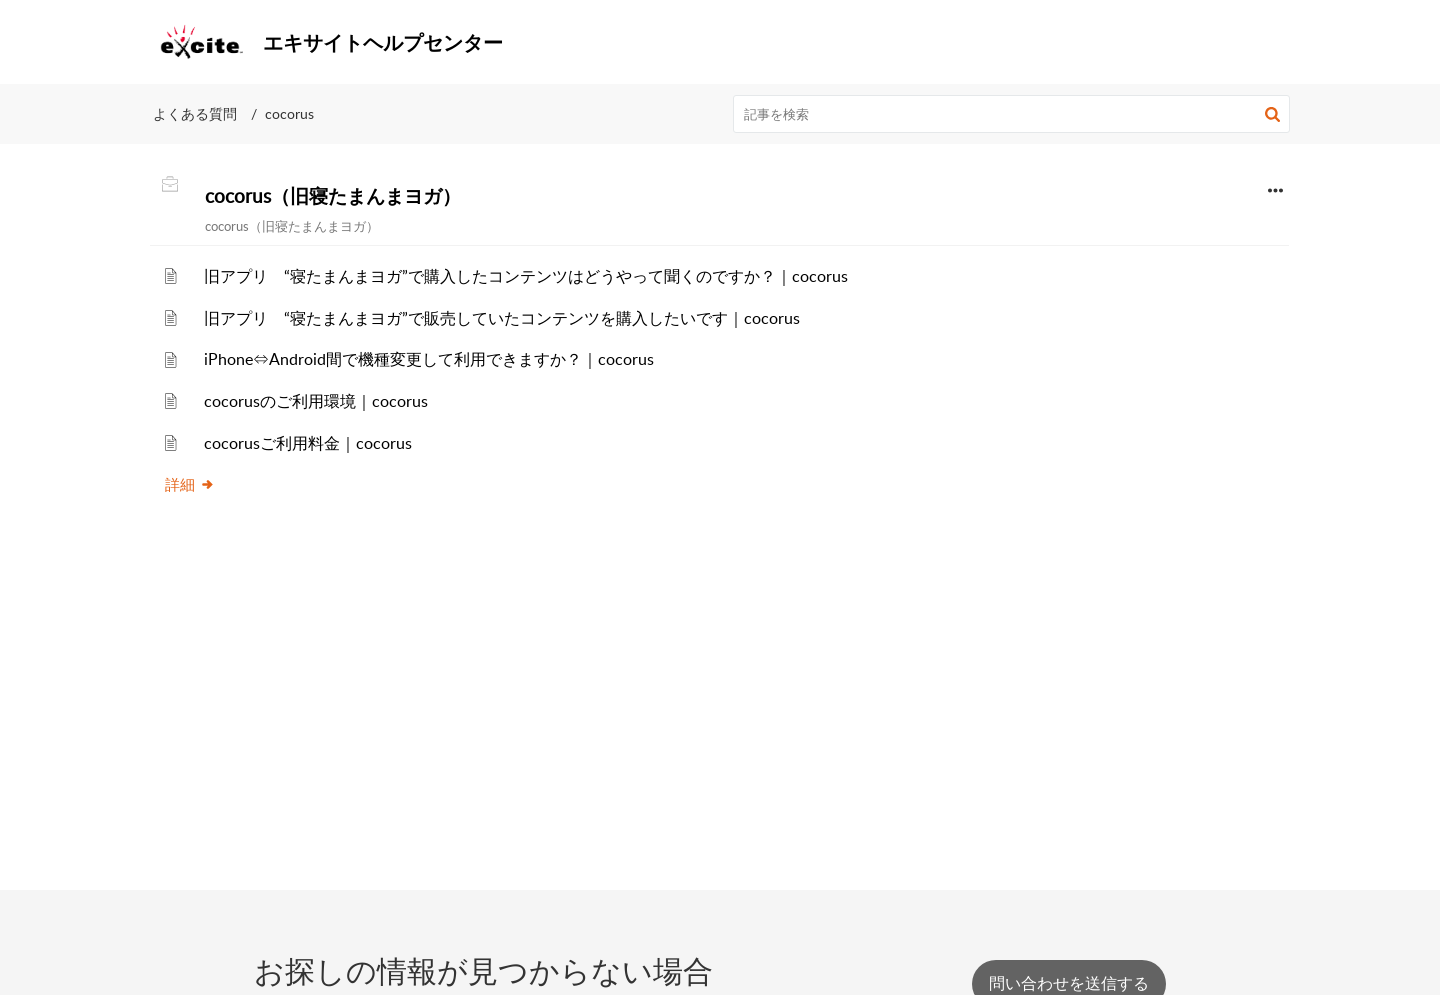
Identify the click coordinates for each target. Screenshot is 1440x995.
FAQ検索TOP (1181, 41)
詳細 (190, 484)
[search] (1012, 114)
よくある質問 (195, 113)
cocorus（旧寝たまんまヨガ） (333, 196)
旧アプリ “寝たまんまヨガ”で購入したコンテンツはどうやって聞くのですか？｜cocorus (526, 276)
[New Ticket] (1069, 983)
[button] (1267, 42)
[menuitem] (1181, 42)
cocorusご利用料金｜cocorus (308, 443)
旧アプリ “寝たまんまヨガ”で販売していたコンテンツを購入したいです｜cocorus (502, 318)
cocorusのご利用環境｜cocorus (316, 401)
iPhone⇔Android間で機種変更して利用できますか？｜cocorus (429, 359)
